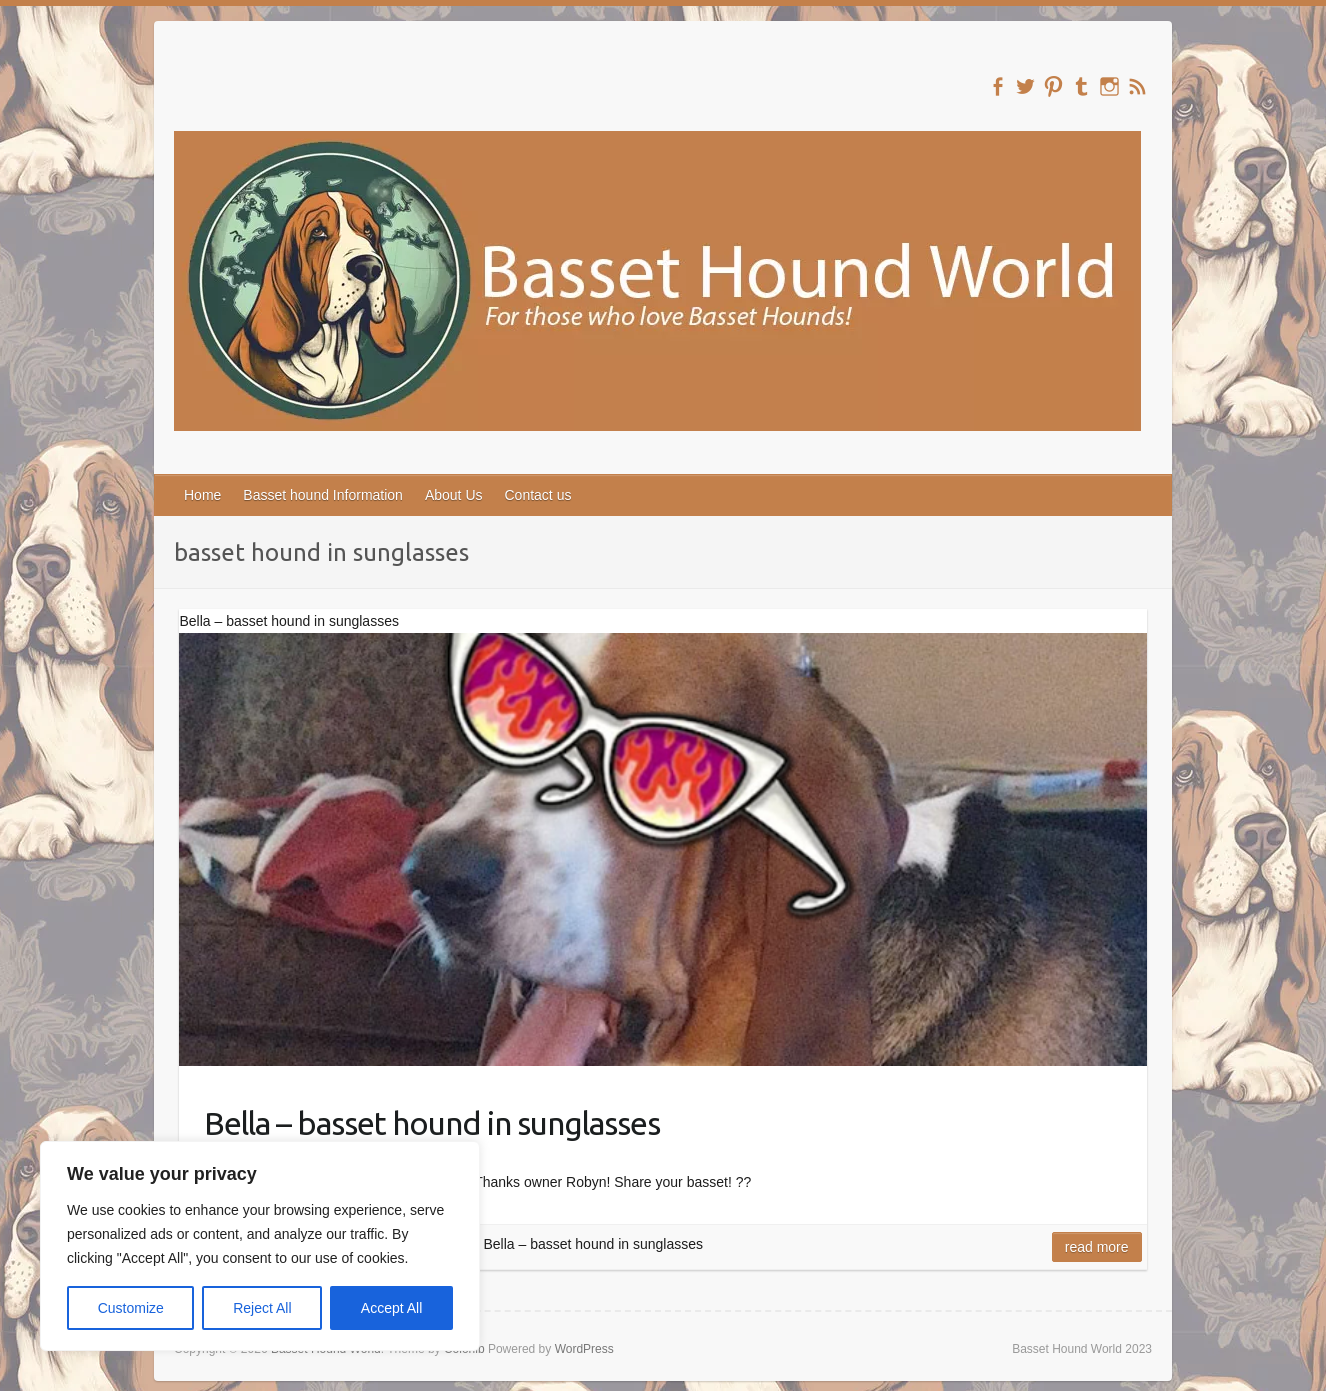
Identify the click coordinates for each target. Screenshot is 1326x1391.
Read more (1097, 1247)
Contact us (538, 495)
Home (202, 495)
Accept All (391, 1308)
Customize (131, 1308)
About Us (454, 495)
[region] (260, 1246)
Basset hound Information (323, 495)
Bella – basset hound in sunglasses (432, 1123)
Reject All (262, 1308)
